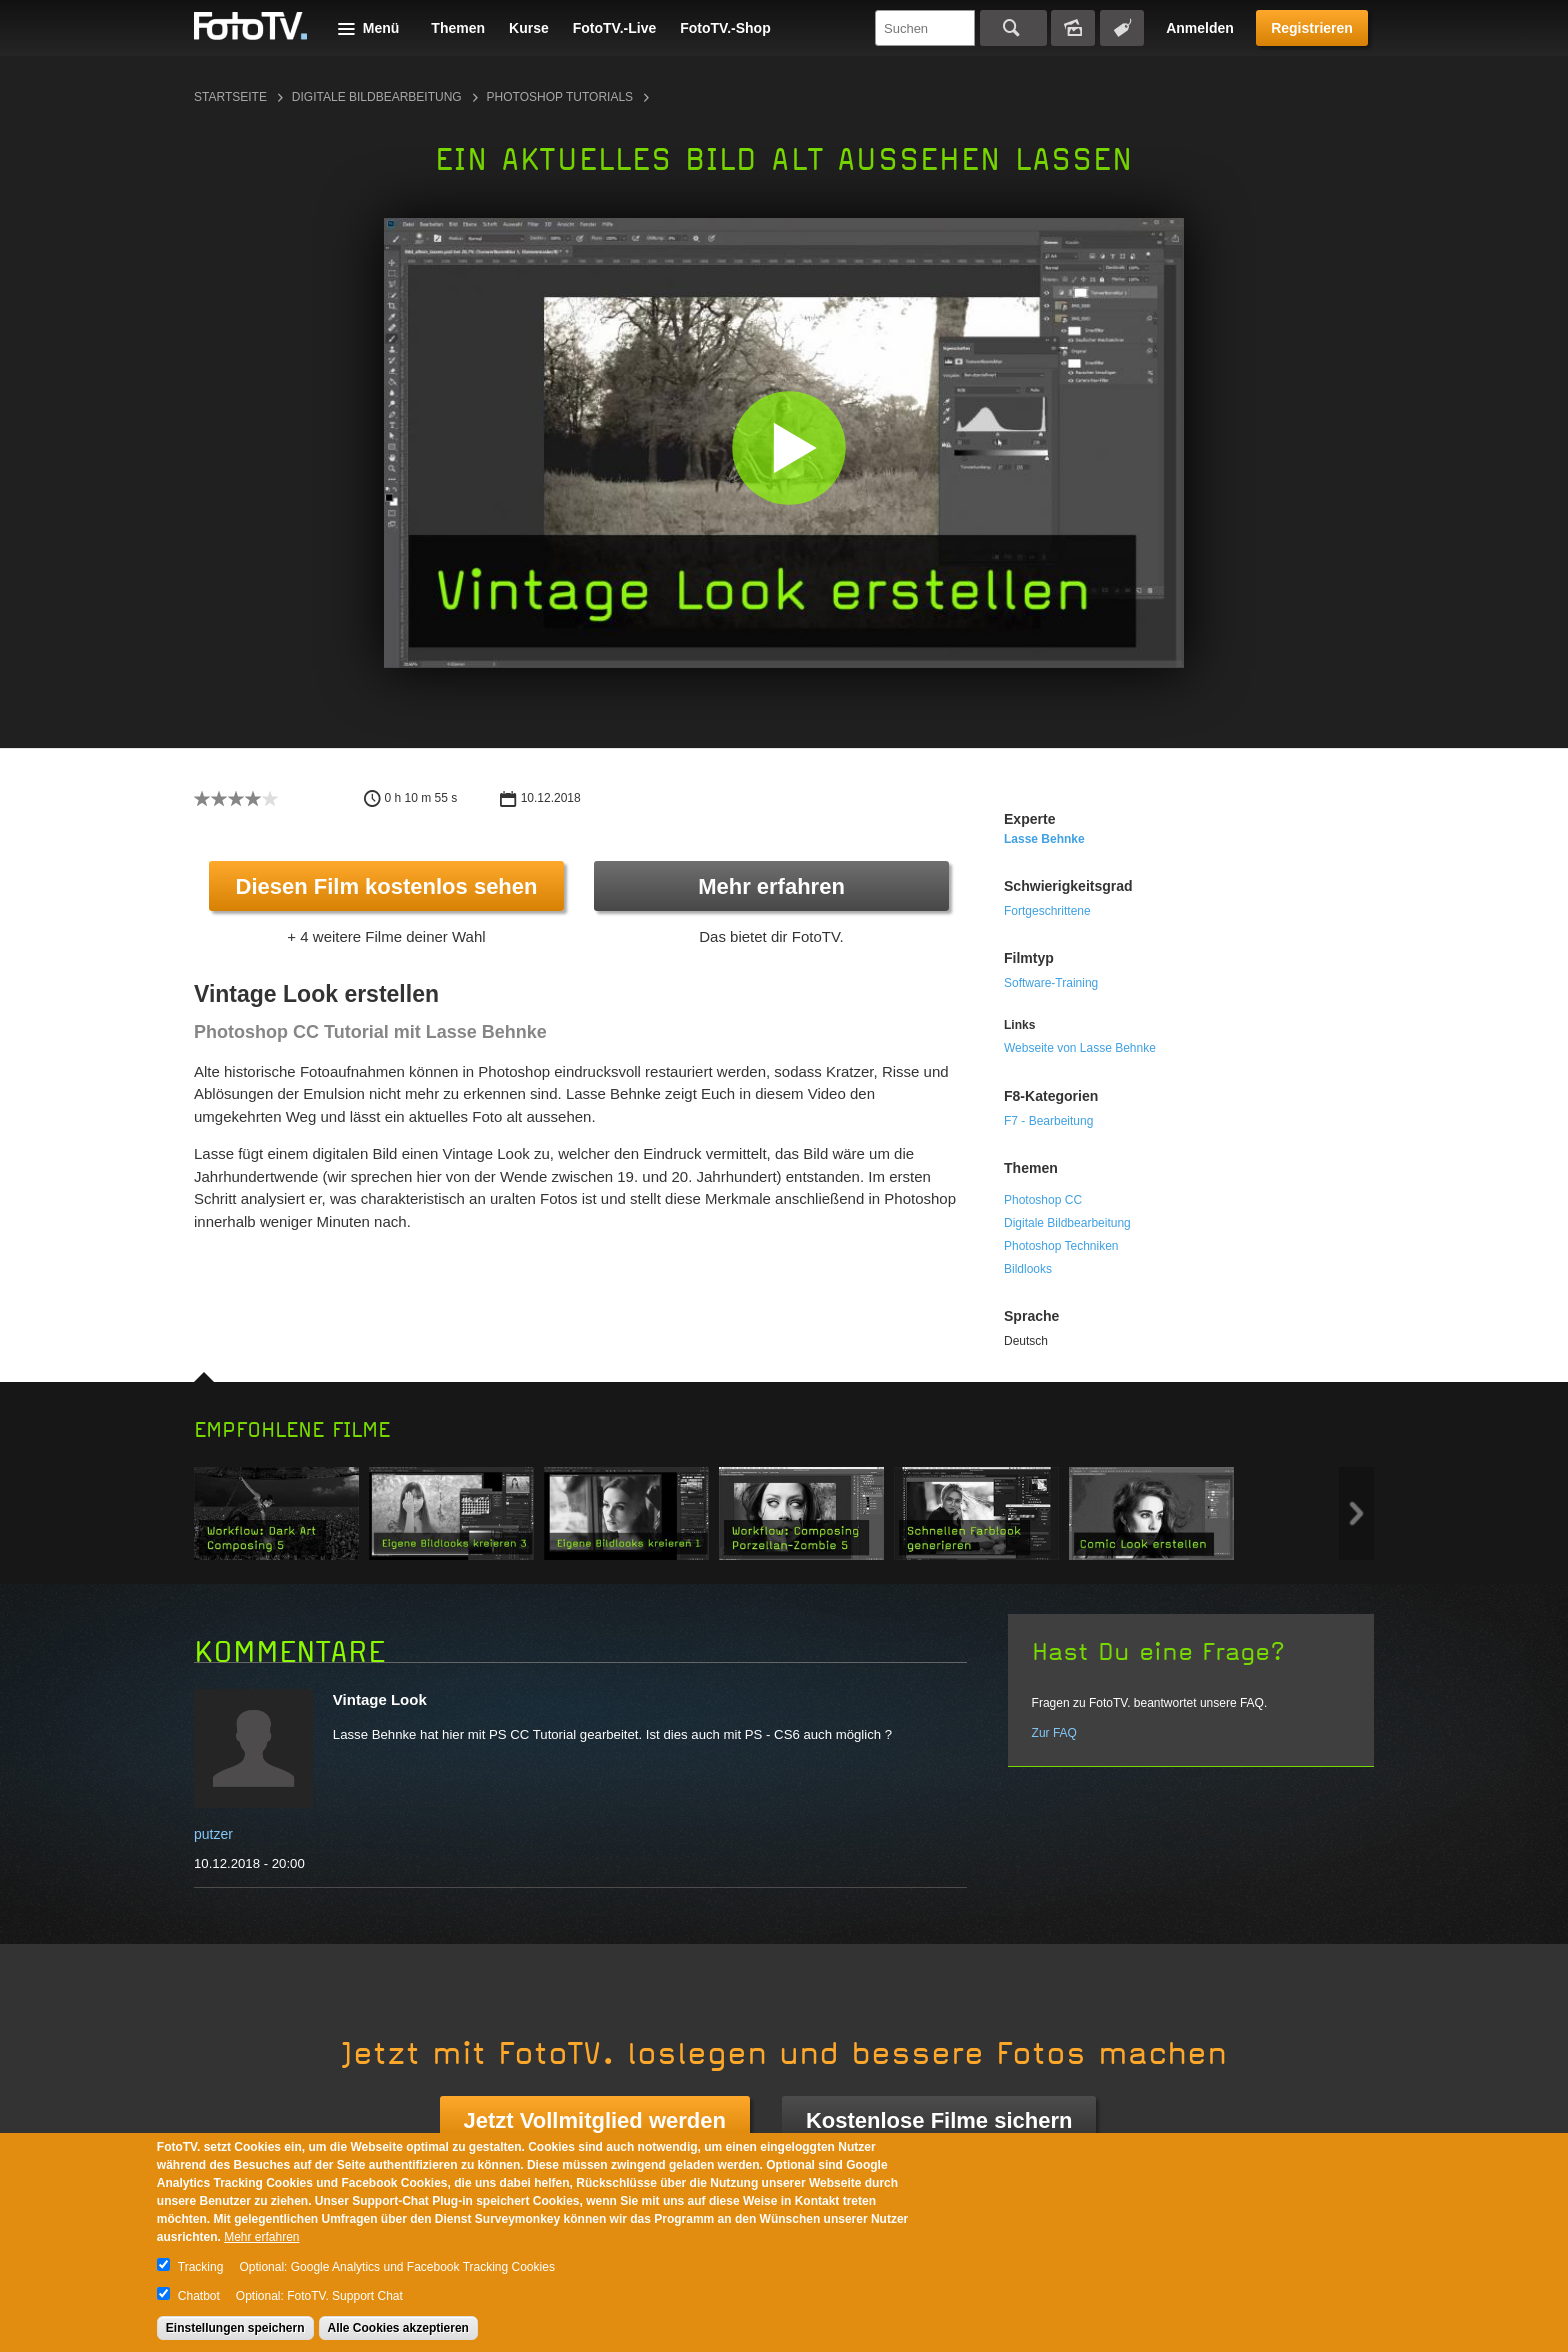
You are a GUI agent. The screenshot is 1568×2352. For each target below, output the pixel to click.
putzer (213, 1834)
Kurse (529, 28)
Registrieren (1312, 28)
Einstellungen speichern (235, 2328)
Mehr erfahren (771, 886)
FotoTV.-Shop (725, 28)
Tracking (201, 2267)
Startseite (230, 97)
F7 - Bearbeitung (1048, 1121)
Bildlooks (1028, 1269)
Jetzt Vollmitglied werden (595, 2120)
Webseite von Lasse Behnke (1080, 1048)
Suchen (1013, 28)
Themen (458, 28)
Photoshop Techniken (1061, 1246)
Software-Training (1051, 983)
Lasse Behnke (1044, 839)
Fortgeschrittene (1047, 911)
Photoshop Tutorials (560, 97)
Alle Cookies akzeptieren (398, 2328)
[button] (788, 447)
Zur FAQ (1054, 1733)
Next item (1356, 1513)
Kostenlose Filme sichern (939, 2120)
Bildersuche (1073, 28)
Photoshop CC (1043, 1200)
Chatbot (199, 2296)
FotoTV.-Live (615, 28)
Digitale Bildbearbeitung (377, 97)
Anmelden (1200, 28)
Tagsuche (1122, 28)
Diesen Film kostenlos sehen (387, 886)
